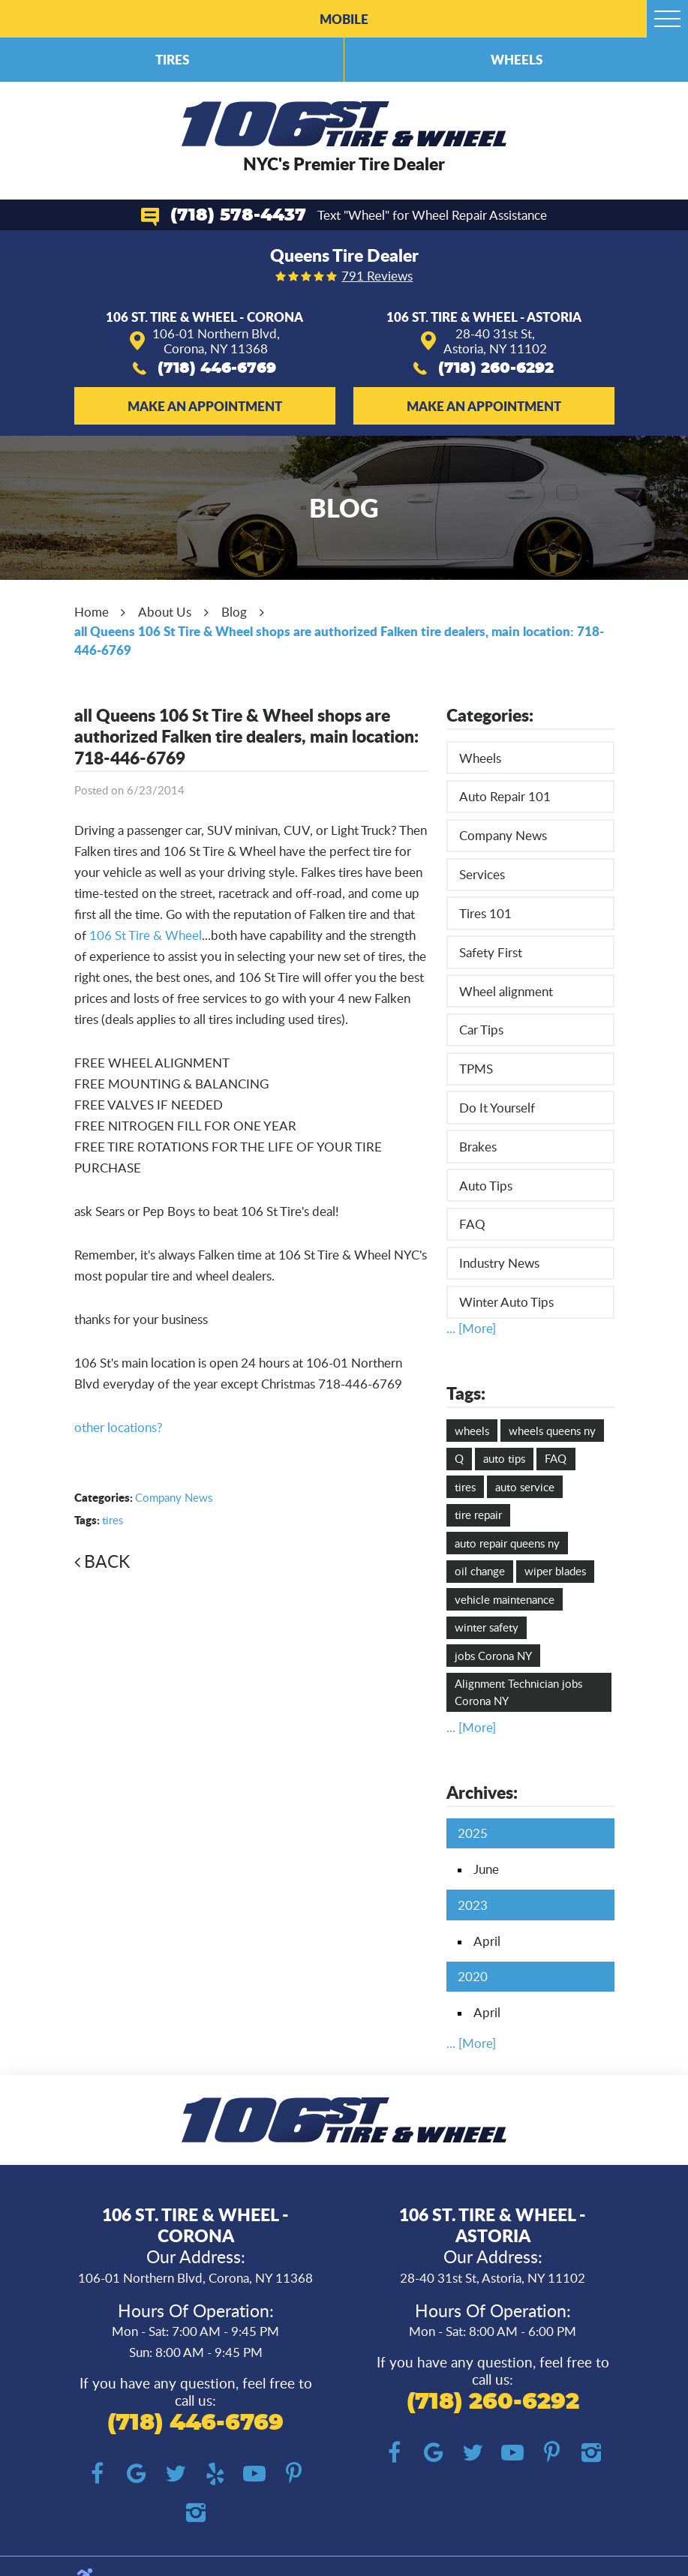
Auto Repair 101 (505, 796)
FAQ (472, 1223)
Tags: (465, 1393)
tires (112, 1519)
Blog (234, 611)
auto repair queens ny (507, 1543)
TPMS (476, 1068)
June (486, 1869)
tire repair (478, 1514)
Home (91, 611)
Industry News (499, 1262)
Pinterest (294, 2474)
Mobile (344, 19)
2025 (473, 1833)
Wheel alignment (506, 991)
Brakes (478, 1146)
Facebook (97, 2474)
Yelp (216, 2474)
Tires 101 (485, 913)
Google (137, 2474)
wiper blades (555, 1570)
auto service (524, 1486)
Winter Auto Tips (506, 1302)
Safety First (490, 952)
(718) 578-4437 (238, 215)
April (486, 1941)
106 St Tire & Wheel (145, 935)
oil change (480, 1570)
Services (482, 874)
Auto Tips (485, 1185)
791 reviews (377, 276)
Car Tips (481, 1029)
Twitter (176, 2474)
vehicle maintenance (504, 1599)
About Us (164, 611)
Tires (172, 59)
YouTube (255, 2474)
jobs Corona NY (493, 1655)
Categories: (489, 715)
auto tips (504, 1458)
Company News (173, 1497)
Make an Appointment (205, 406)
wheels (472, 1430)
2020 (473, 1976)
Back (107, 1561)
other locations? (118, 1427)
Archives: (482, 1792)
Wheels (516, 59)
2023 (473, 1905)
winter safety (486, 1627)
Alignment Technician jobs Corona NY (518, 1692)
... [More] (471, 1328)
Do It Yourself (497, 1107)
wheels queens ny (552, 1430)
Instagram (195, 2513)
